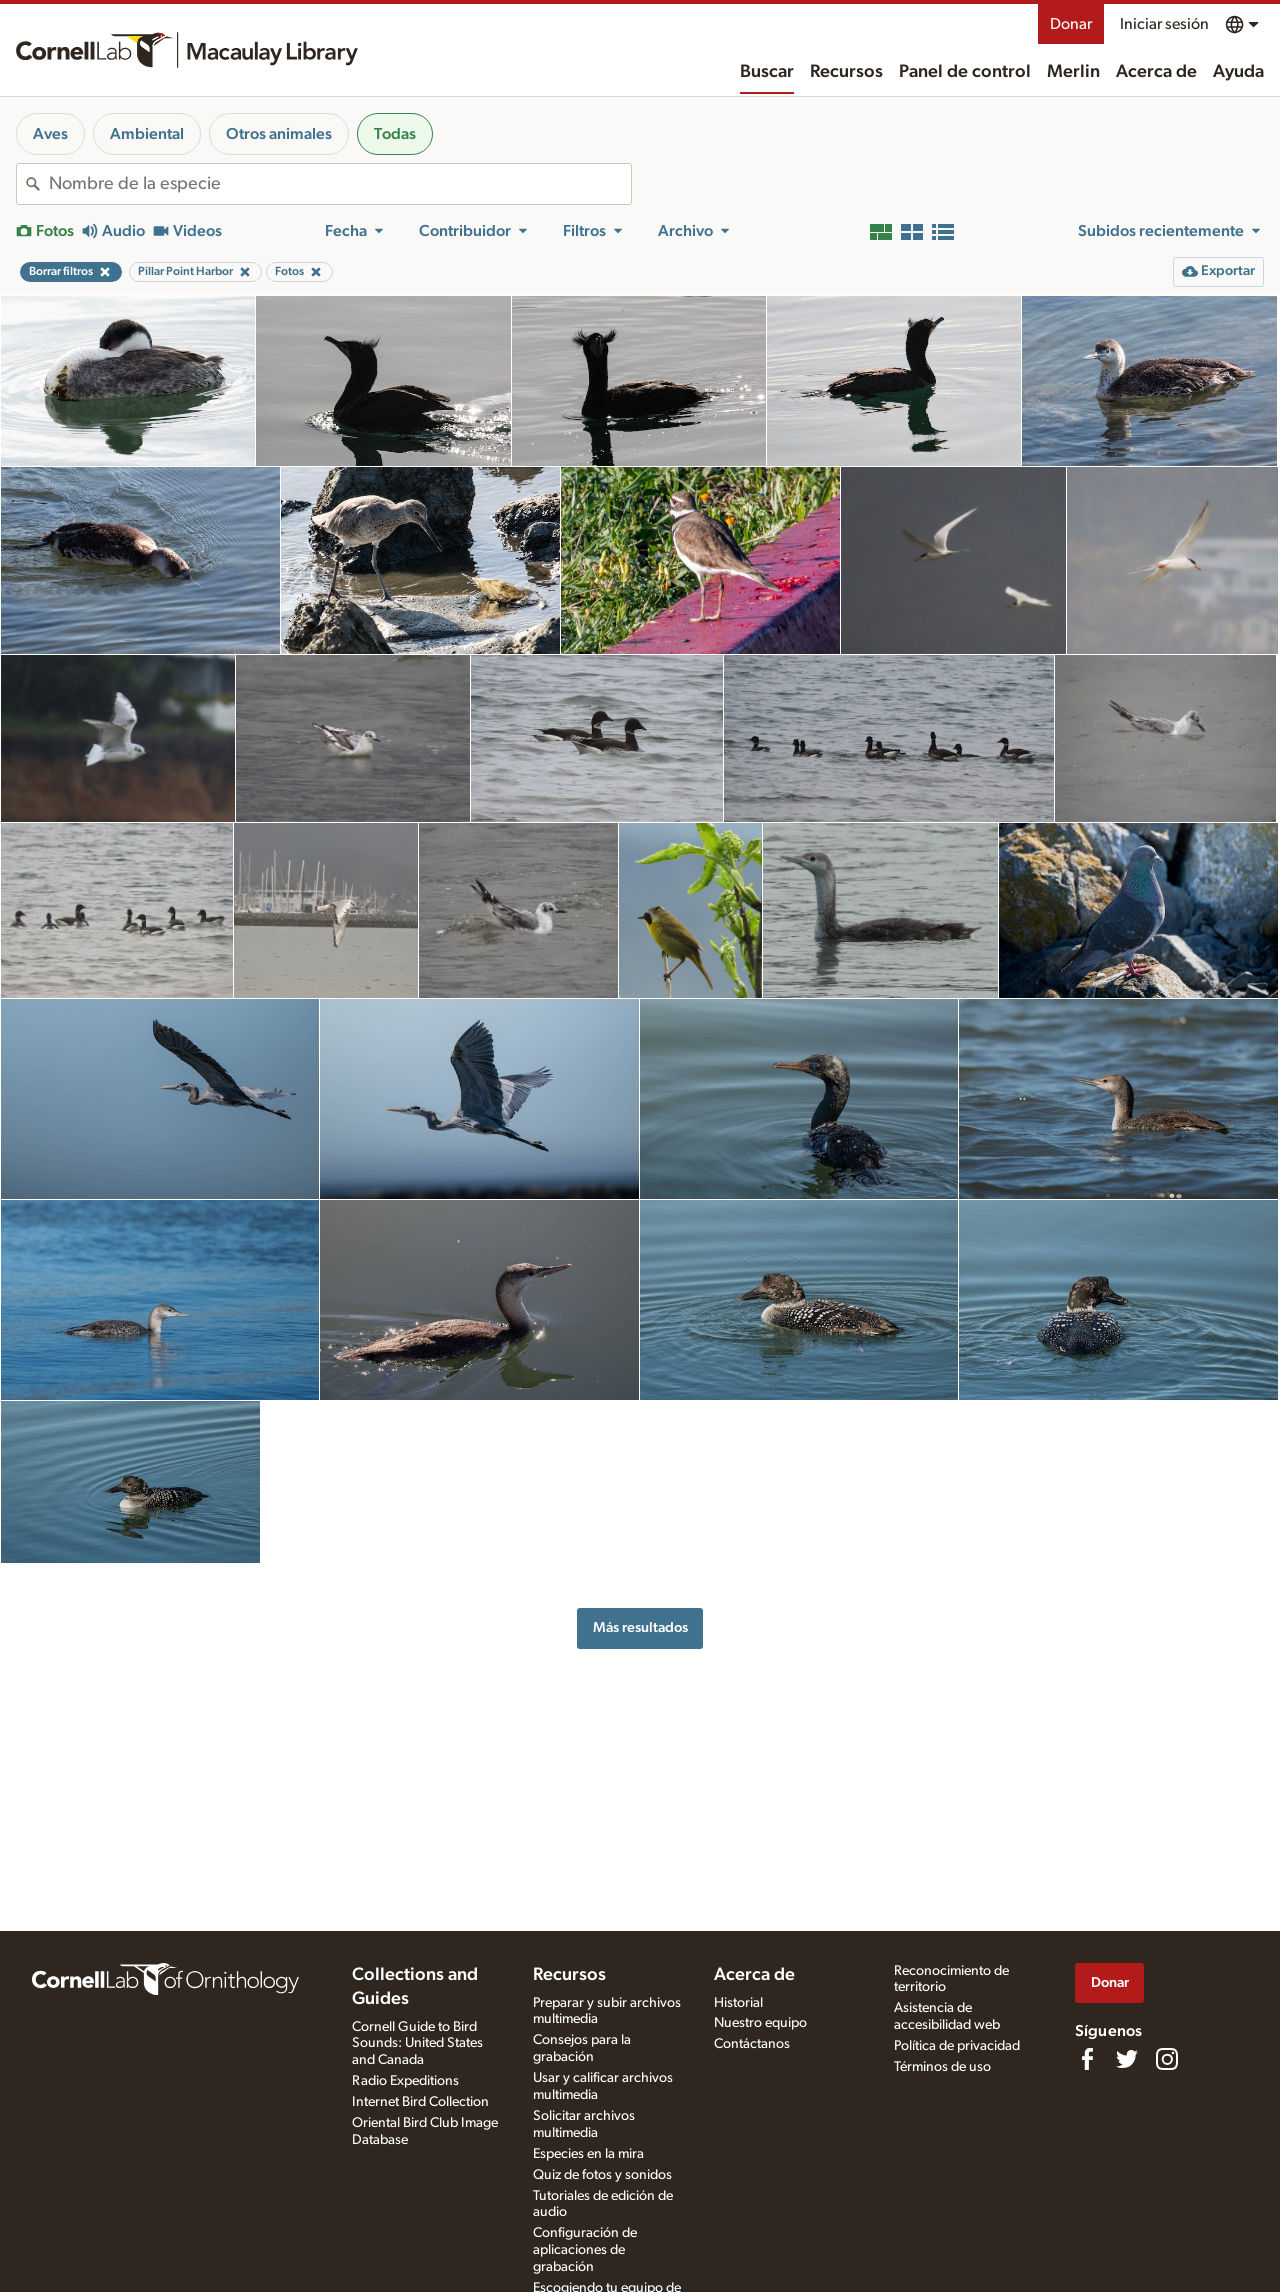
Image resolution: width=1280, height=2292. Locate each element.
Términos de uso (942, 2067)
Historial (738, 2003)
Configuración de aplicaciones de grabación (585, 2250)
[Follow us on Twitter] (1127, 2059)
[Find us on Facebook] (1087, 2059)
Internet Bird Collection (420, 2102)
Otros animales (279, 134)
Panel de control (965, 72)
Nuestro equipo (760, 2023)
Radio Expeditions (405, 2081)
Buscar (767, 72)
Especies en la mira (588, 2154)
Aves (50, 134)
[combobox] (340, 184)
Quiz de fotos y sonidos (602, 2175)
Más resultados (640, 1627)
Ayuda (1238, 72)
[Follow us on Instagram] (1167, 2059)
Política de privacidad (957, 2046)
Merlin (1073, 72)
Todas (395, 134)
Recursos (846, 72)
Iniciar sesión (1164, 24)
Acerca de (1156, 72)
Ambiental (147, 134)
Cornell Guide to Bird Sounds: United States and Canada (417, 2044)
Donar (1071, 24)
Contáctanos (752, 2044)
